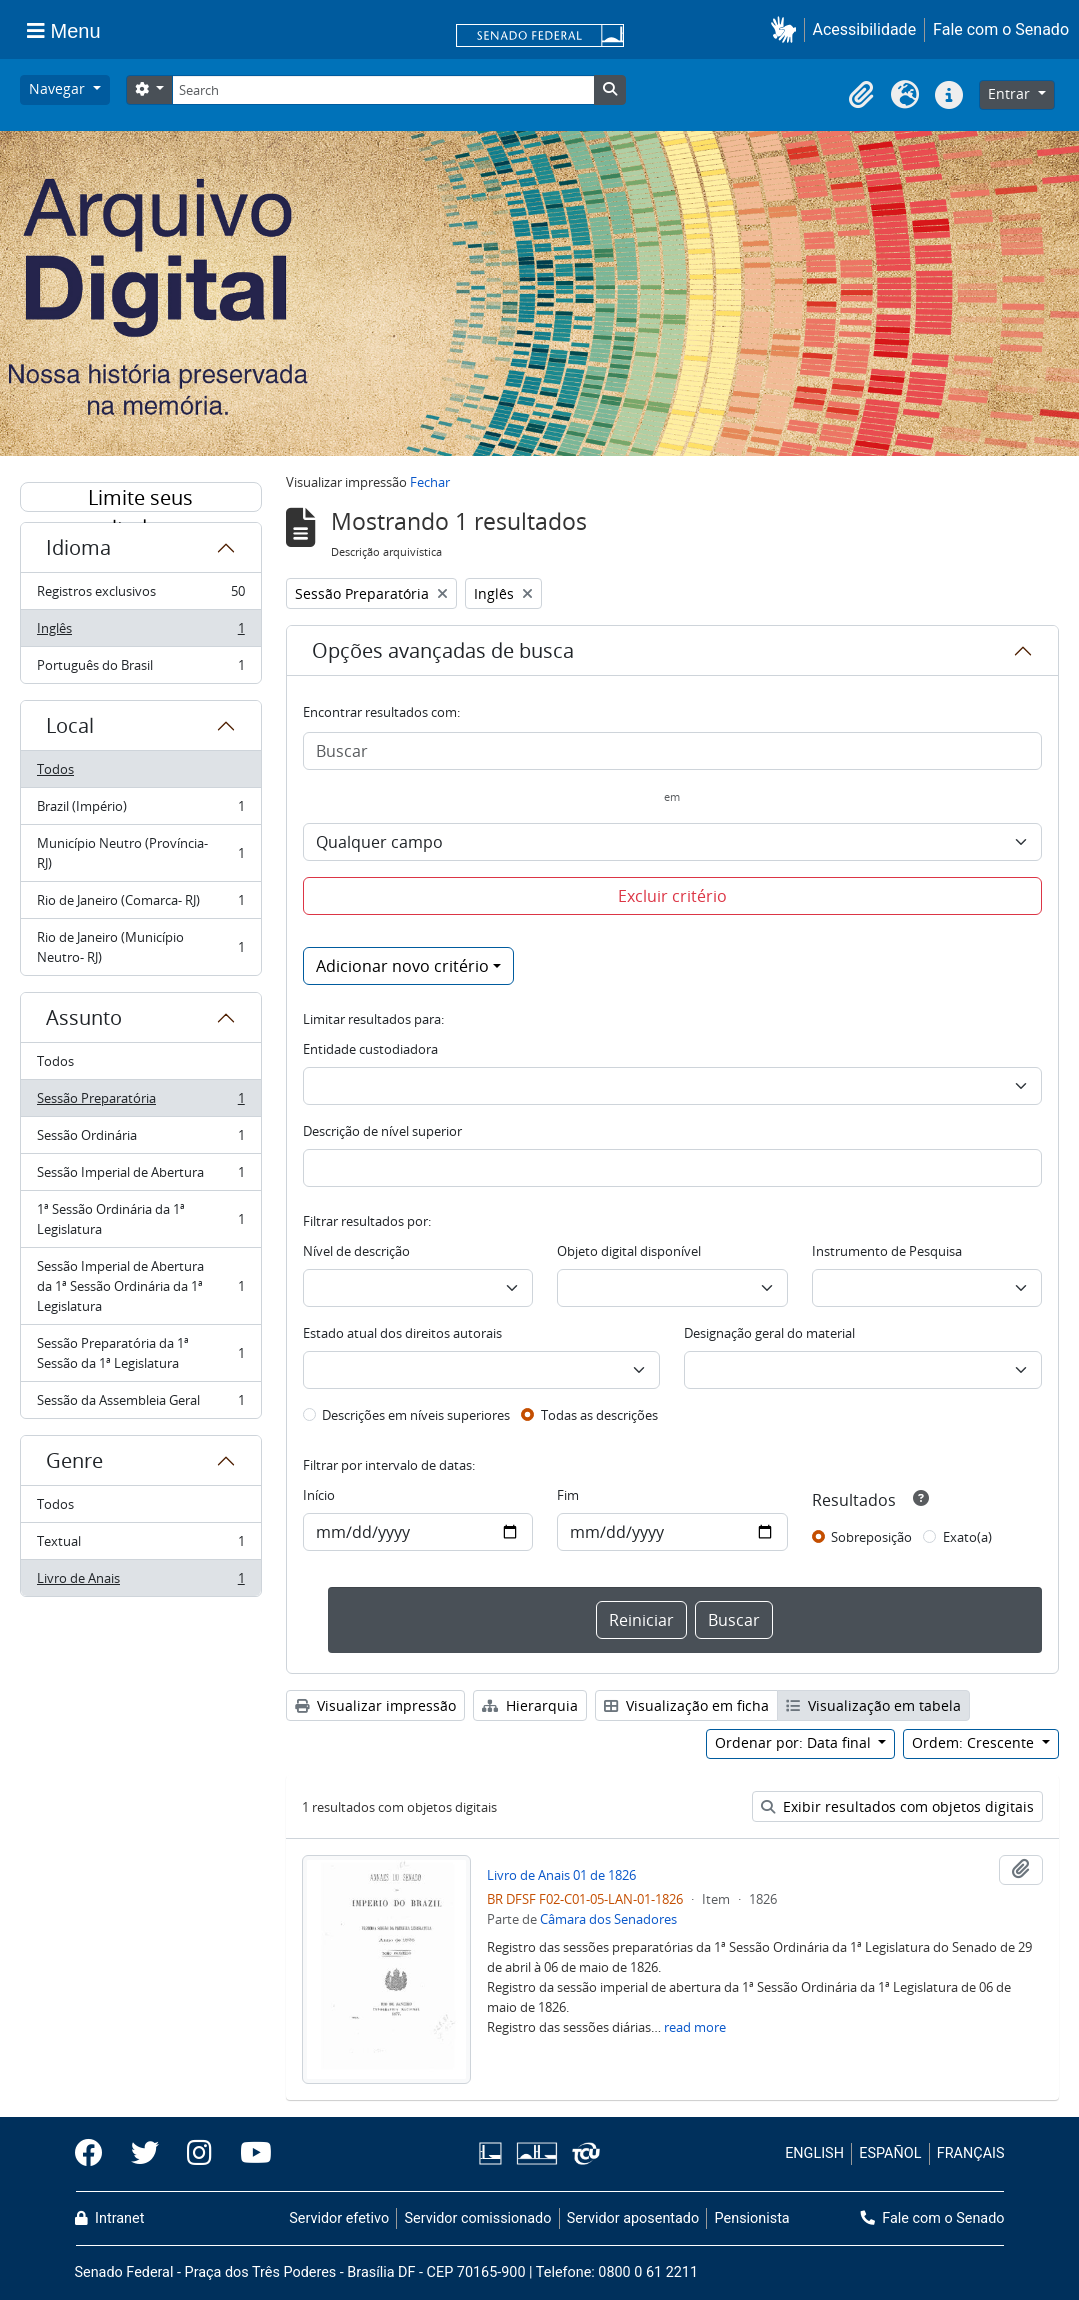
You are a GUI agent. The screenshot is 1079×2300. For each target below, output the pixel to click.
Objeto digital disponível (629, 1251)
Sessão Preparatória (140, 1102)
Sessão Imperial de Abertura (140, 1176)
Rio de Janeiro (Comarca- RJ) (140, 904)
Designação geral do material (769, 1333)
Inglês (140, 632)
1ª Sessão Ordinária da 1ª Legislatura (140, 1219)
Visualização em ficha (686, 1705)
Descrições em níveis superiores (416, 1415)
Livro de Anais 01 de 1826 (561, 1875)
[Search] (383, 90)
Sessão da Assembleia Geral (140, 1404)
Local (70, 725)
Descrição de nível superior (382, 1131)
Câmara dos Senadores (608, 1919)
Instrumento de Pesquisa (887, 1251)
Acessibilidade (865, 29)
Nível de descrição (356, 1251)
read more (695, 2027)
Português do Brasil (140, 669)
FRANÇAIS (971, 2153)
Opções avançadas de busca (443, 650)
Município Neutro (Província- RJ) (140, 853)
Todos (55, 769)
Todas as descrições (599, 1415)
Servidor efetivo (339, 2218)
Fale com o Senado (1001, 29)
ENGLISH (814, 2153)
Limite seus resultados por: (141, 498)
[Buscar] (672, 751)
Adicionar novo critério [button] (402, 966)
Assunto (84, 1017)
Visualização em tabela (873, 1705)
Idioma (78, 547)
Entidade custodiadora (370, 1049)
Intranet (110, 2218)
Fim (568, 1495)
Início (319, 1495)
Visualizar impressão (375, 1705)
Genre (74, 1460)
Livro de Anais (140, 1582)
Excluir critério (672, 896)
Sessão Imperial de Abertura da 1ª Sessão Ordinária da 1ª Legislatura (140, 1286)
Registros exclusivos (140, 595)
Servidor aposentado (633, 2218)
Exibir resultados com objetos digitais (897, 1806)
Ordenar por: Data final (795, 1742)
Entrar (1011, 93)
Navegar (59, 88)
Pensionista (752, 2218)
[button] (787, 29)
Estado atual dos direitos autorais (402, 1333)
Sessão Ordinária (140, 1139)
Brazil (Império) (140, 810)
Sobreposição (871, 1537)
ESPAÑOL (890, 2153)
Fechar (430, 482)
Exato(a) (967, 1537)
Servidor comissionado (477, 2218)
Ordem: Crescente (975, 1742)
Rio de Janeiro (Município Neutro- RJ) (140, 947)
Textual (140, 1545)
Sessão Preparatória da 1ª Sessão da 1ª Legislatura (140, 1353)
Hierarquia (530, 1705)
